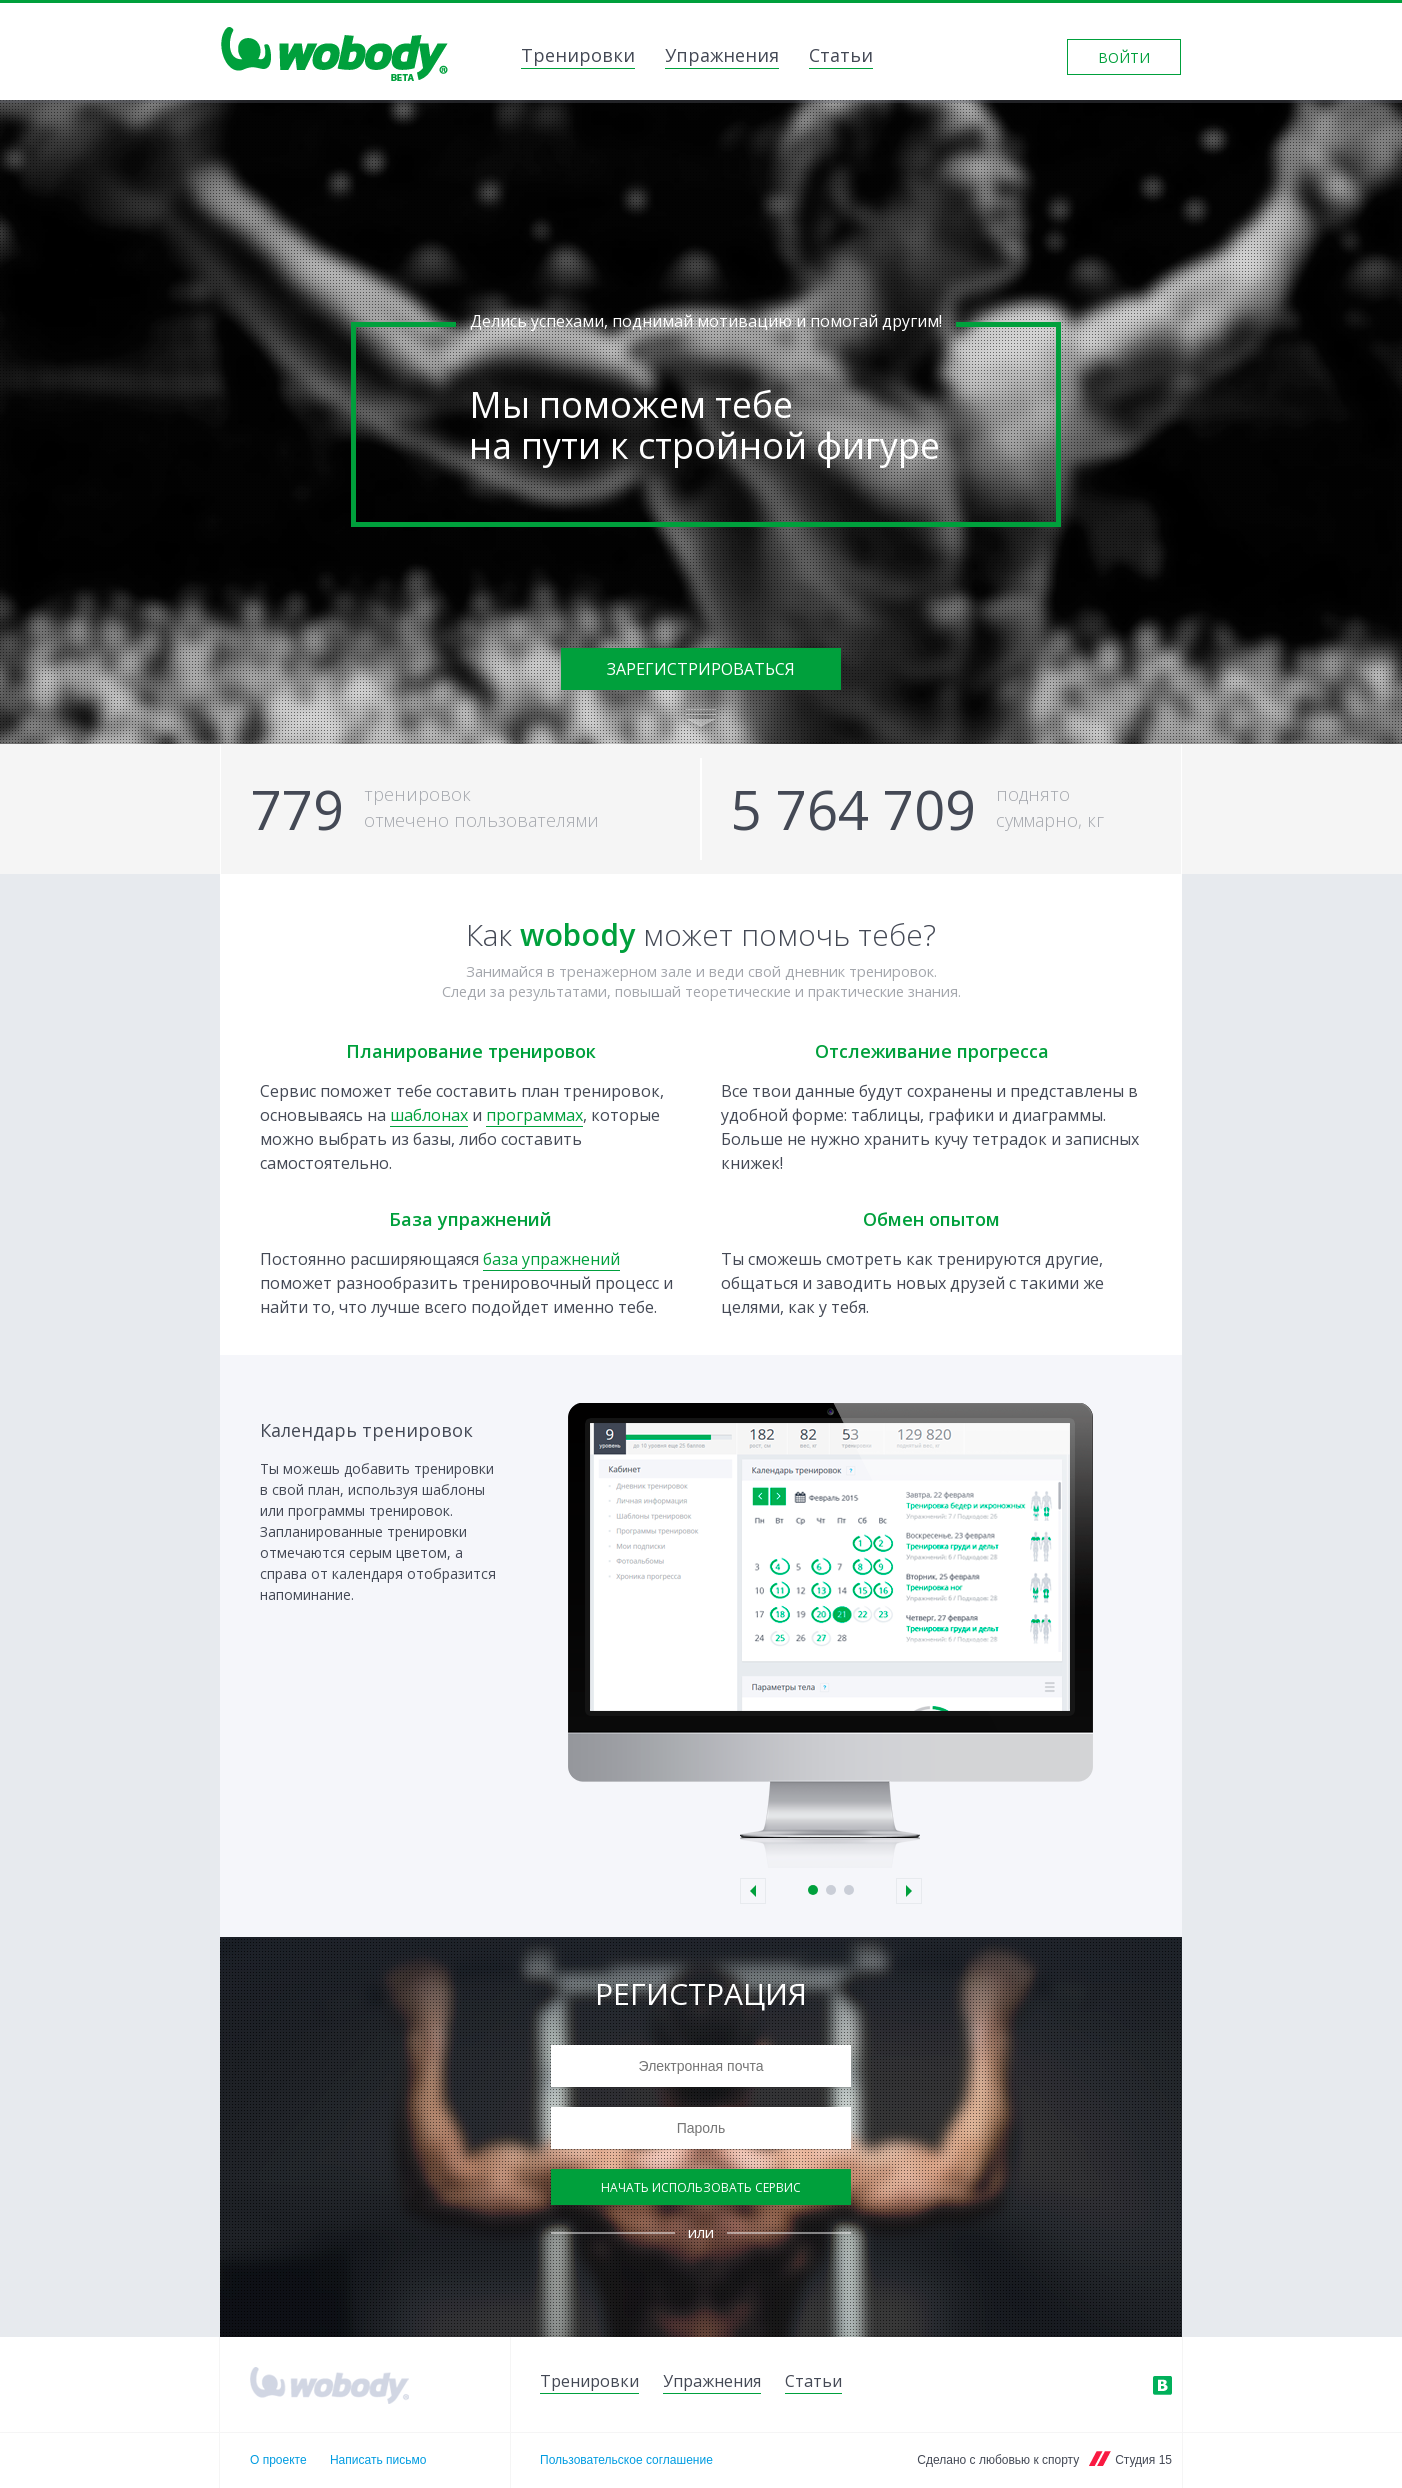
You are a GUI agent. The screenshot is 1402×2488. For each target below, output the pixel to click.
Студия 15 (1143, 2460)
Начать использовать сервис (701, 2187)
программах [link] (534, 1115)
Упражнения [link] (722, 57)
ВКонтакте (1162, 2385)
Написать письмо (378, 2460)
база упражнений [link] (551, 1259)
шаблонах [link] (429, 1115)
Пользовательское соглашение (626, 2460)
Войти (1124, 57)
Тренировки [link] (578, 57)
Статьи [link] (841, 57)
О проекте (278, 2460)
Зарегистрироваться (701, 669)
